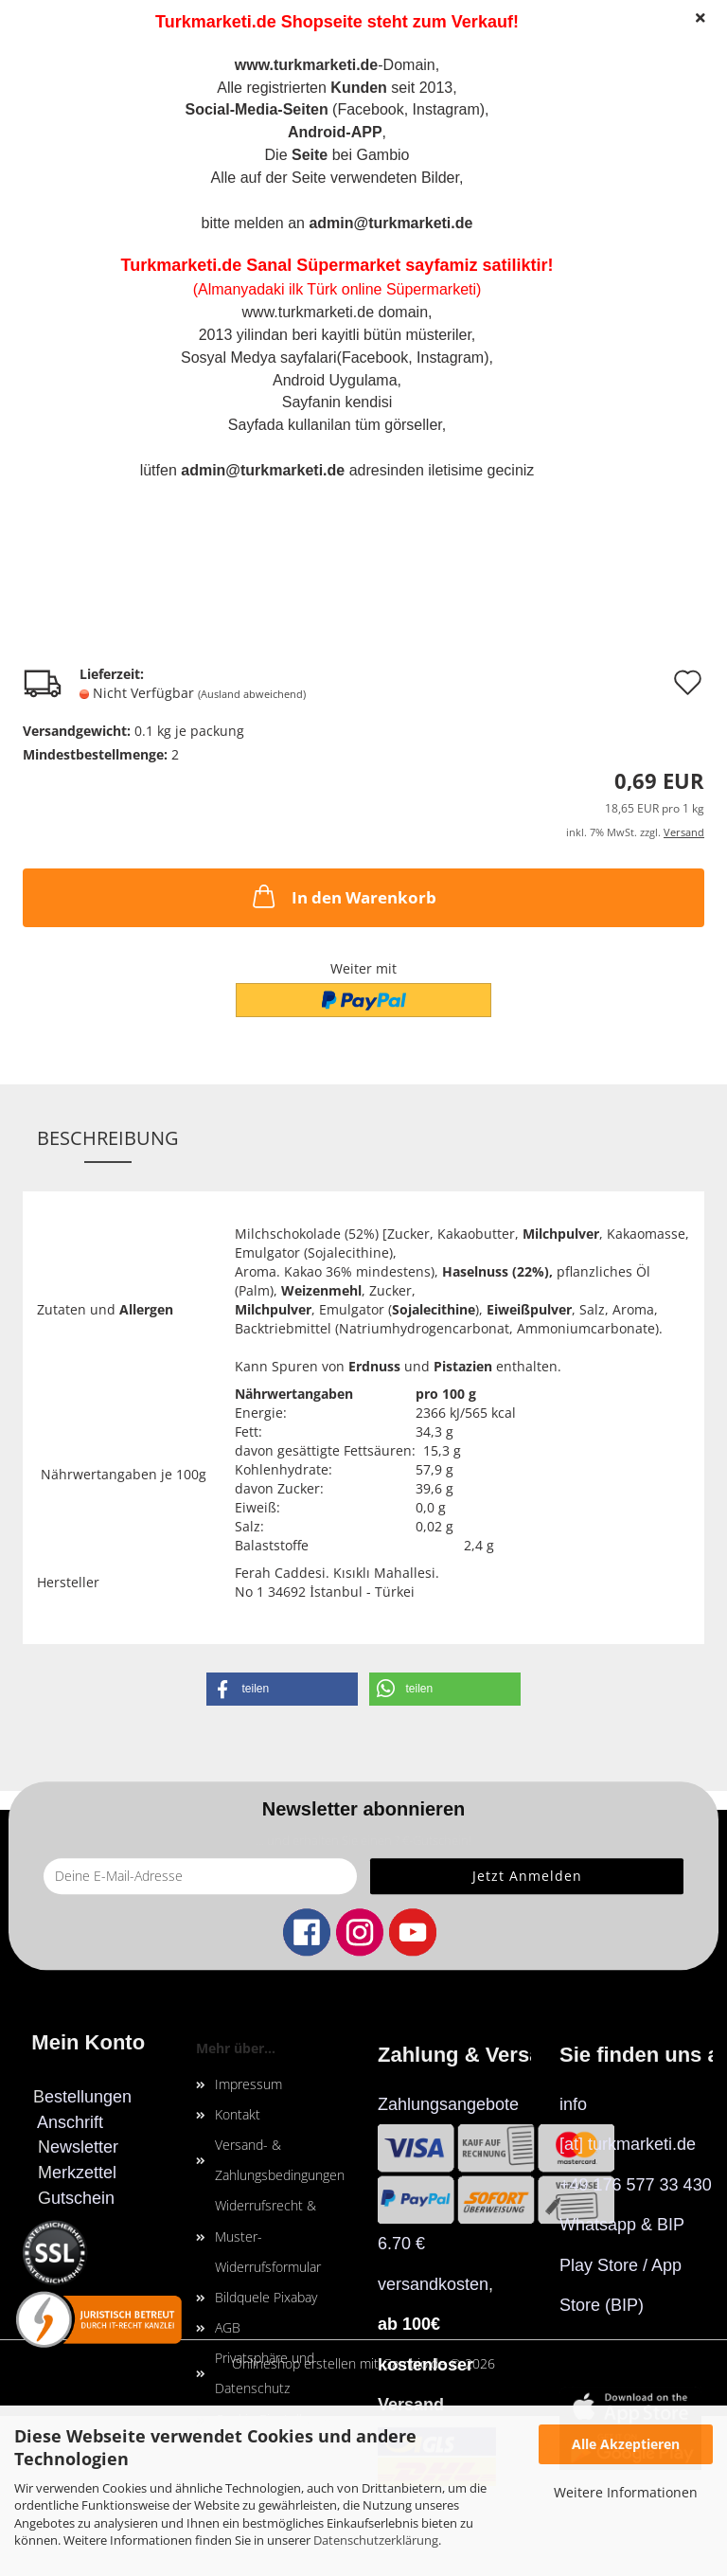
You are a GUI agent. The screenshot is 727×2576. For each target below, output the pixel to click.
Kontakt (237, 2114)
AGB (227, 2327)
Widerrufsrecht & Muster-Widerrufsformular (268, 2235)
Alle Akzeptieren (626, 2444)
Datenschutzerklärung (375, 2540)
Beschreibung (108, 1138)
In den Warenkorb (342, 896)
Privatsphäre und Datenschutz (264, 2373)
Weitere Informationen (626, 2492)
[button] (282, 1689)
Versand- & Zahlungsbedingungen (280, 2160)
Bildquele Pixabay (266, 2297)
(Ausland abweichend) (252, 694)
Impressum (248, 2084)
